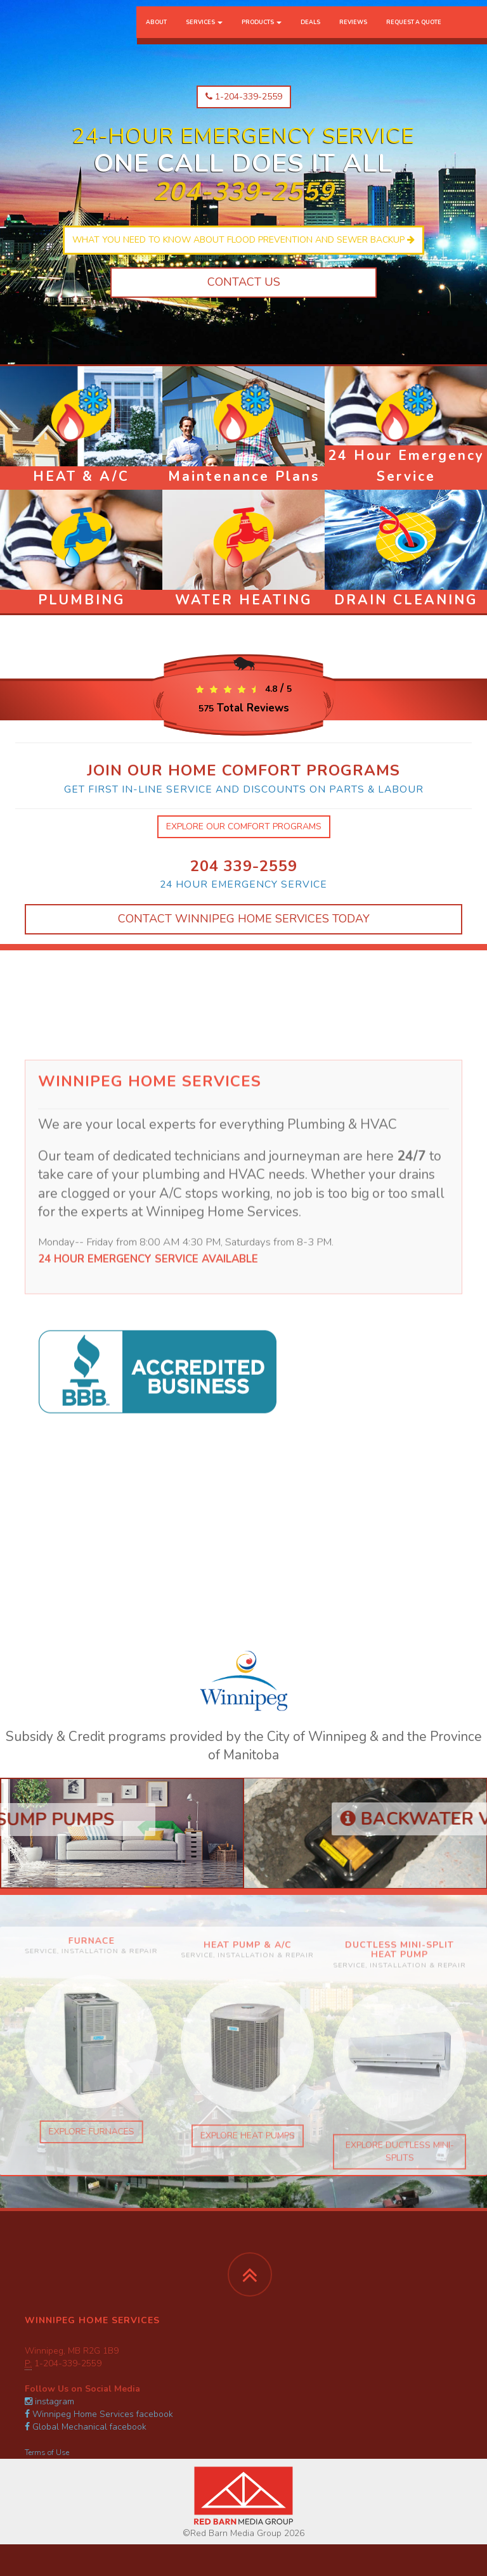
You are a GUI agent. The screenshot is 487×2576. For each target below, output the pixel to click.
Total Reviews (243, 708)
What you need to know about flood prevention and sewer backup (243, 240)
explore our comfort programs (243, 826)
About (156, 35)
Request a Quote (413, 35)
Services (204, 35)
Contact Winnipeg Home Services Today (244, 918)
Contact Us (243, 282)
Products (262, 35)
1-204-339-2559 (243, 97)
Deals (310, 35)
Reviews (353, 35)
